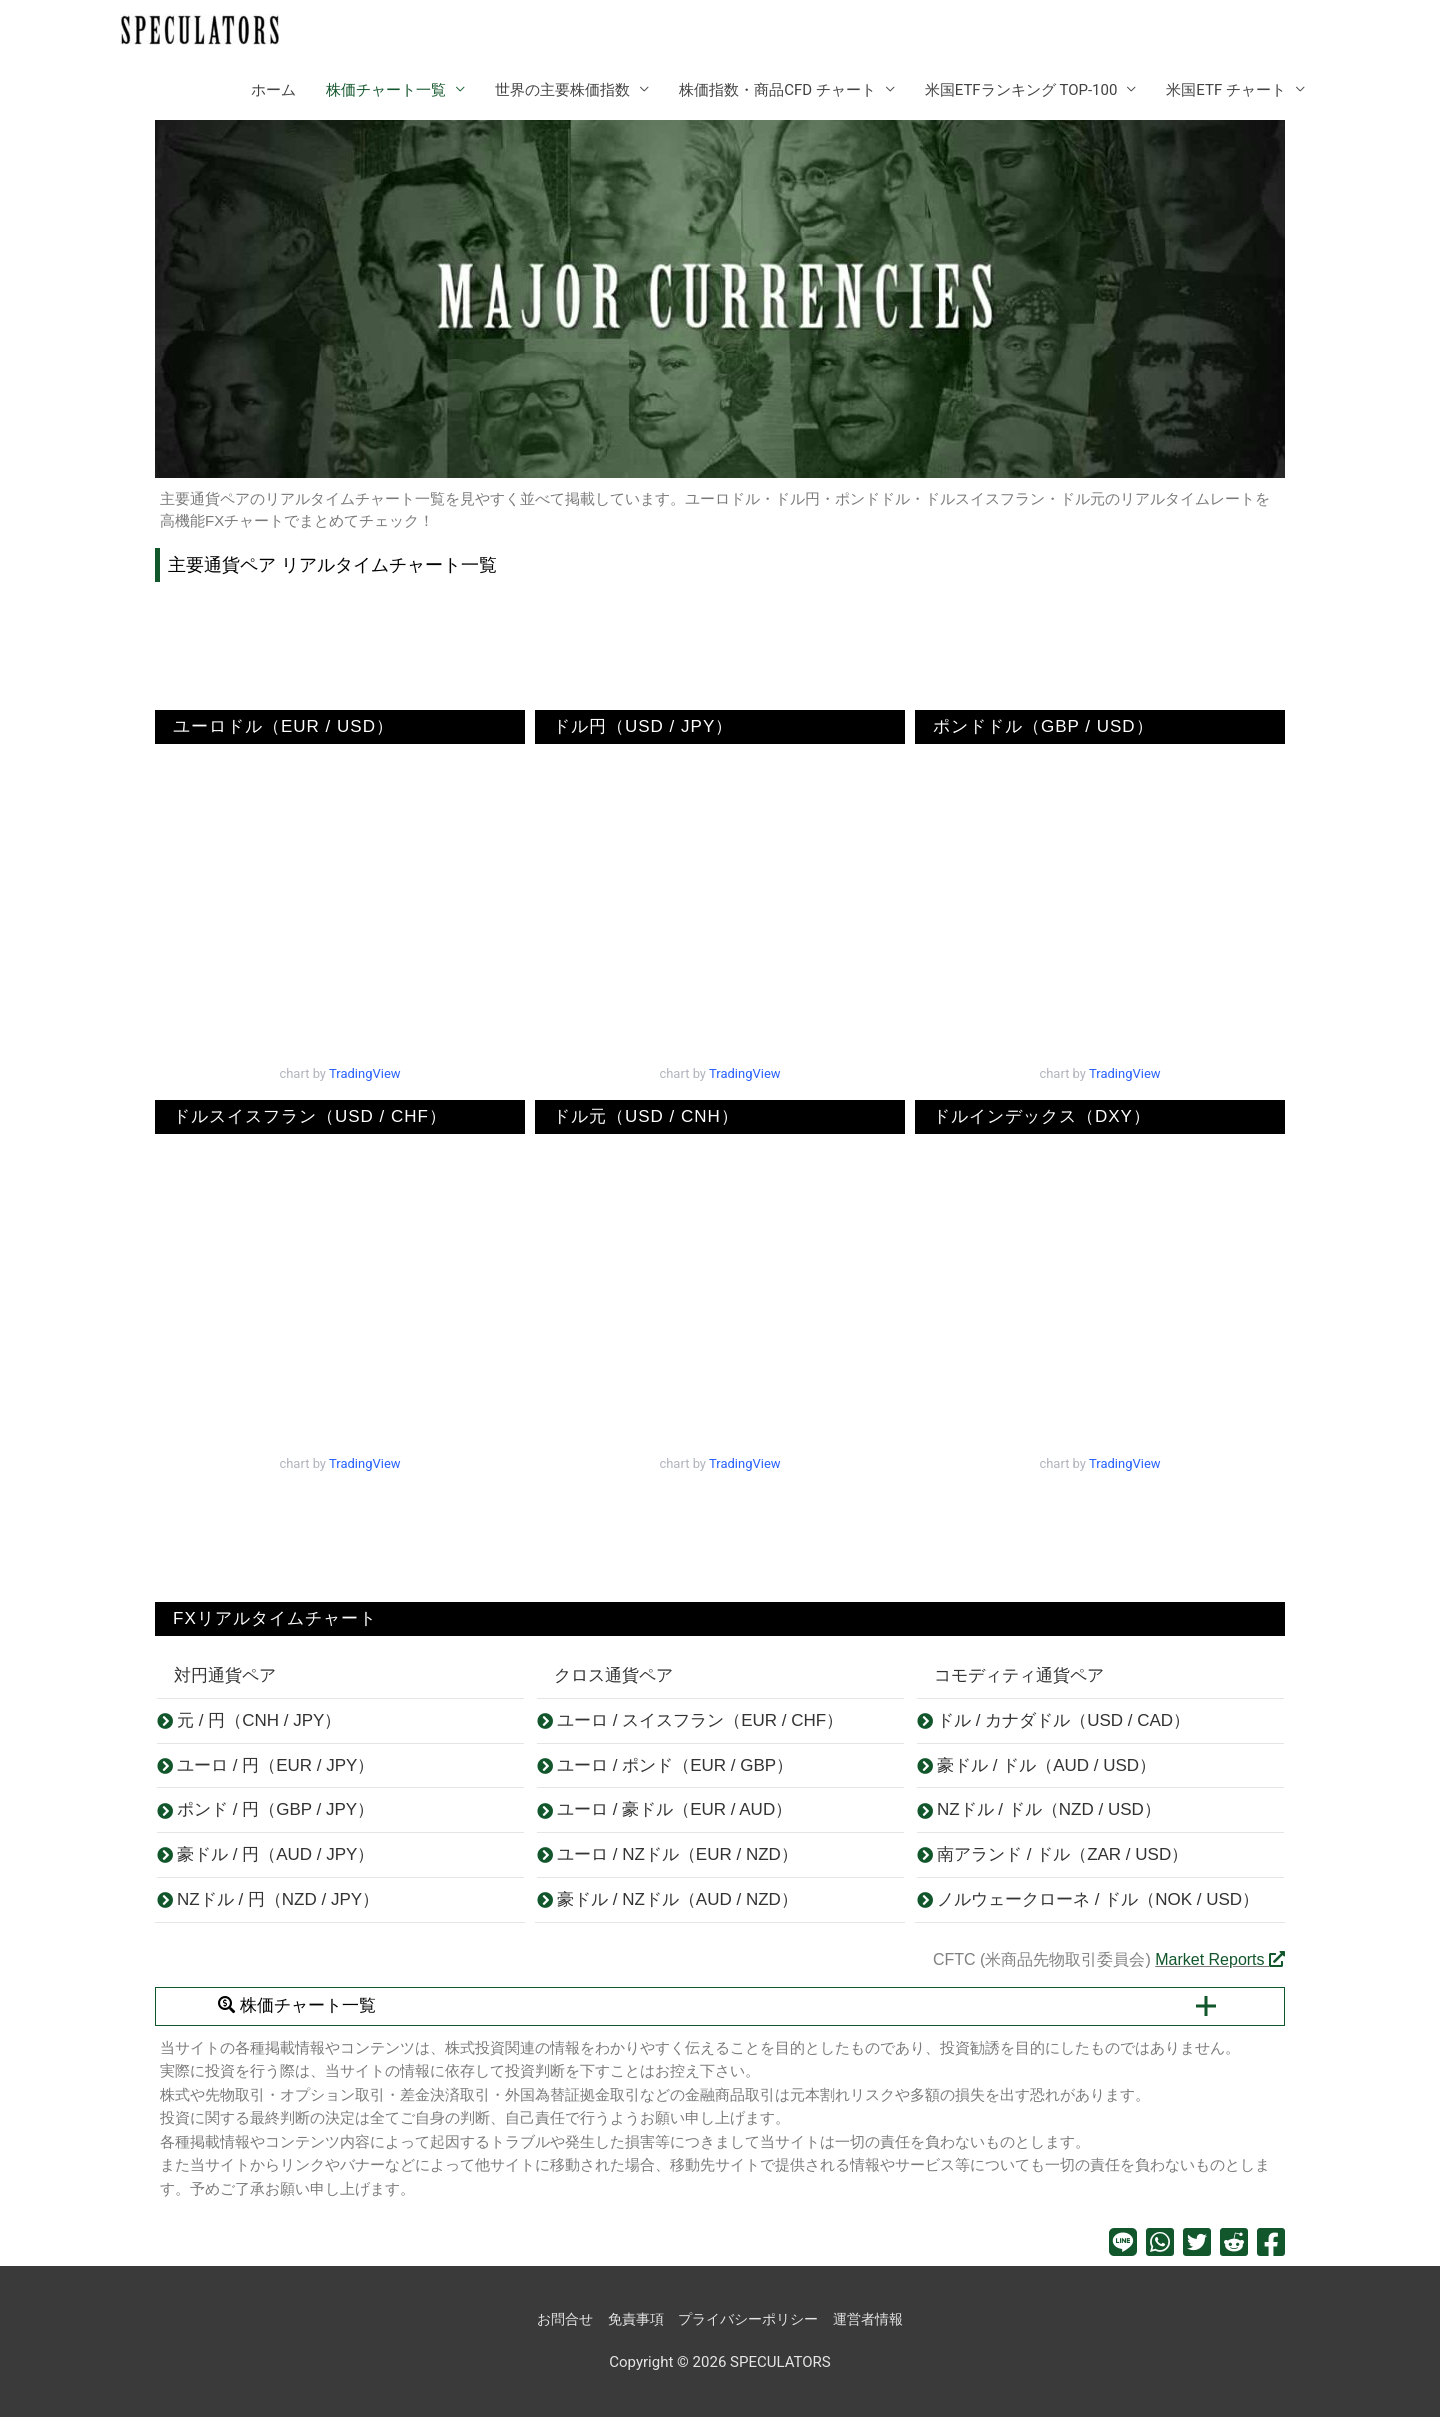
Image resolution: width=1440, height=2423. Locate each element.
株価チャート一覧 (386, 91)
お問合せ (555, 2325)
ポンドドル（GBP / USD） (1034, 727)
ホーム (273, 91)
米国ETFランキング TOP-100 (1021, 91)
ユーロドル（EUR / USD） (274, 727)
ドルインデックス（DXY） (1033, 1117)
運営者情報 (877, 2325)
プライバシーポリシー (750, 2325)
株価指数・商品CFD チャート (777, 91)
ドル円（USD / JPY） (634, 727)
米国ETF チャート (1226, 91)
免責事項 (630, 2325)
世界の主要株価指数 (562, 91)
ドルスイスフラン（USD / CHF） (301, 1117)
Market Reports (1220, 1965)
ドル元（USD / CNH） (637, 1117)
